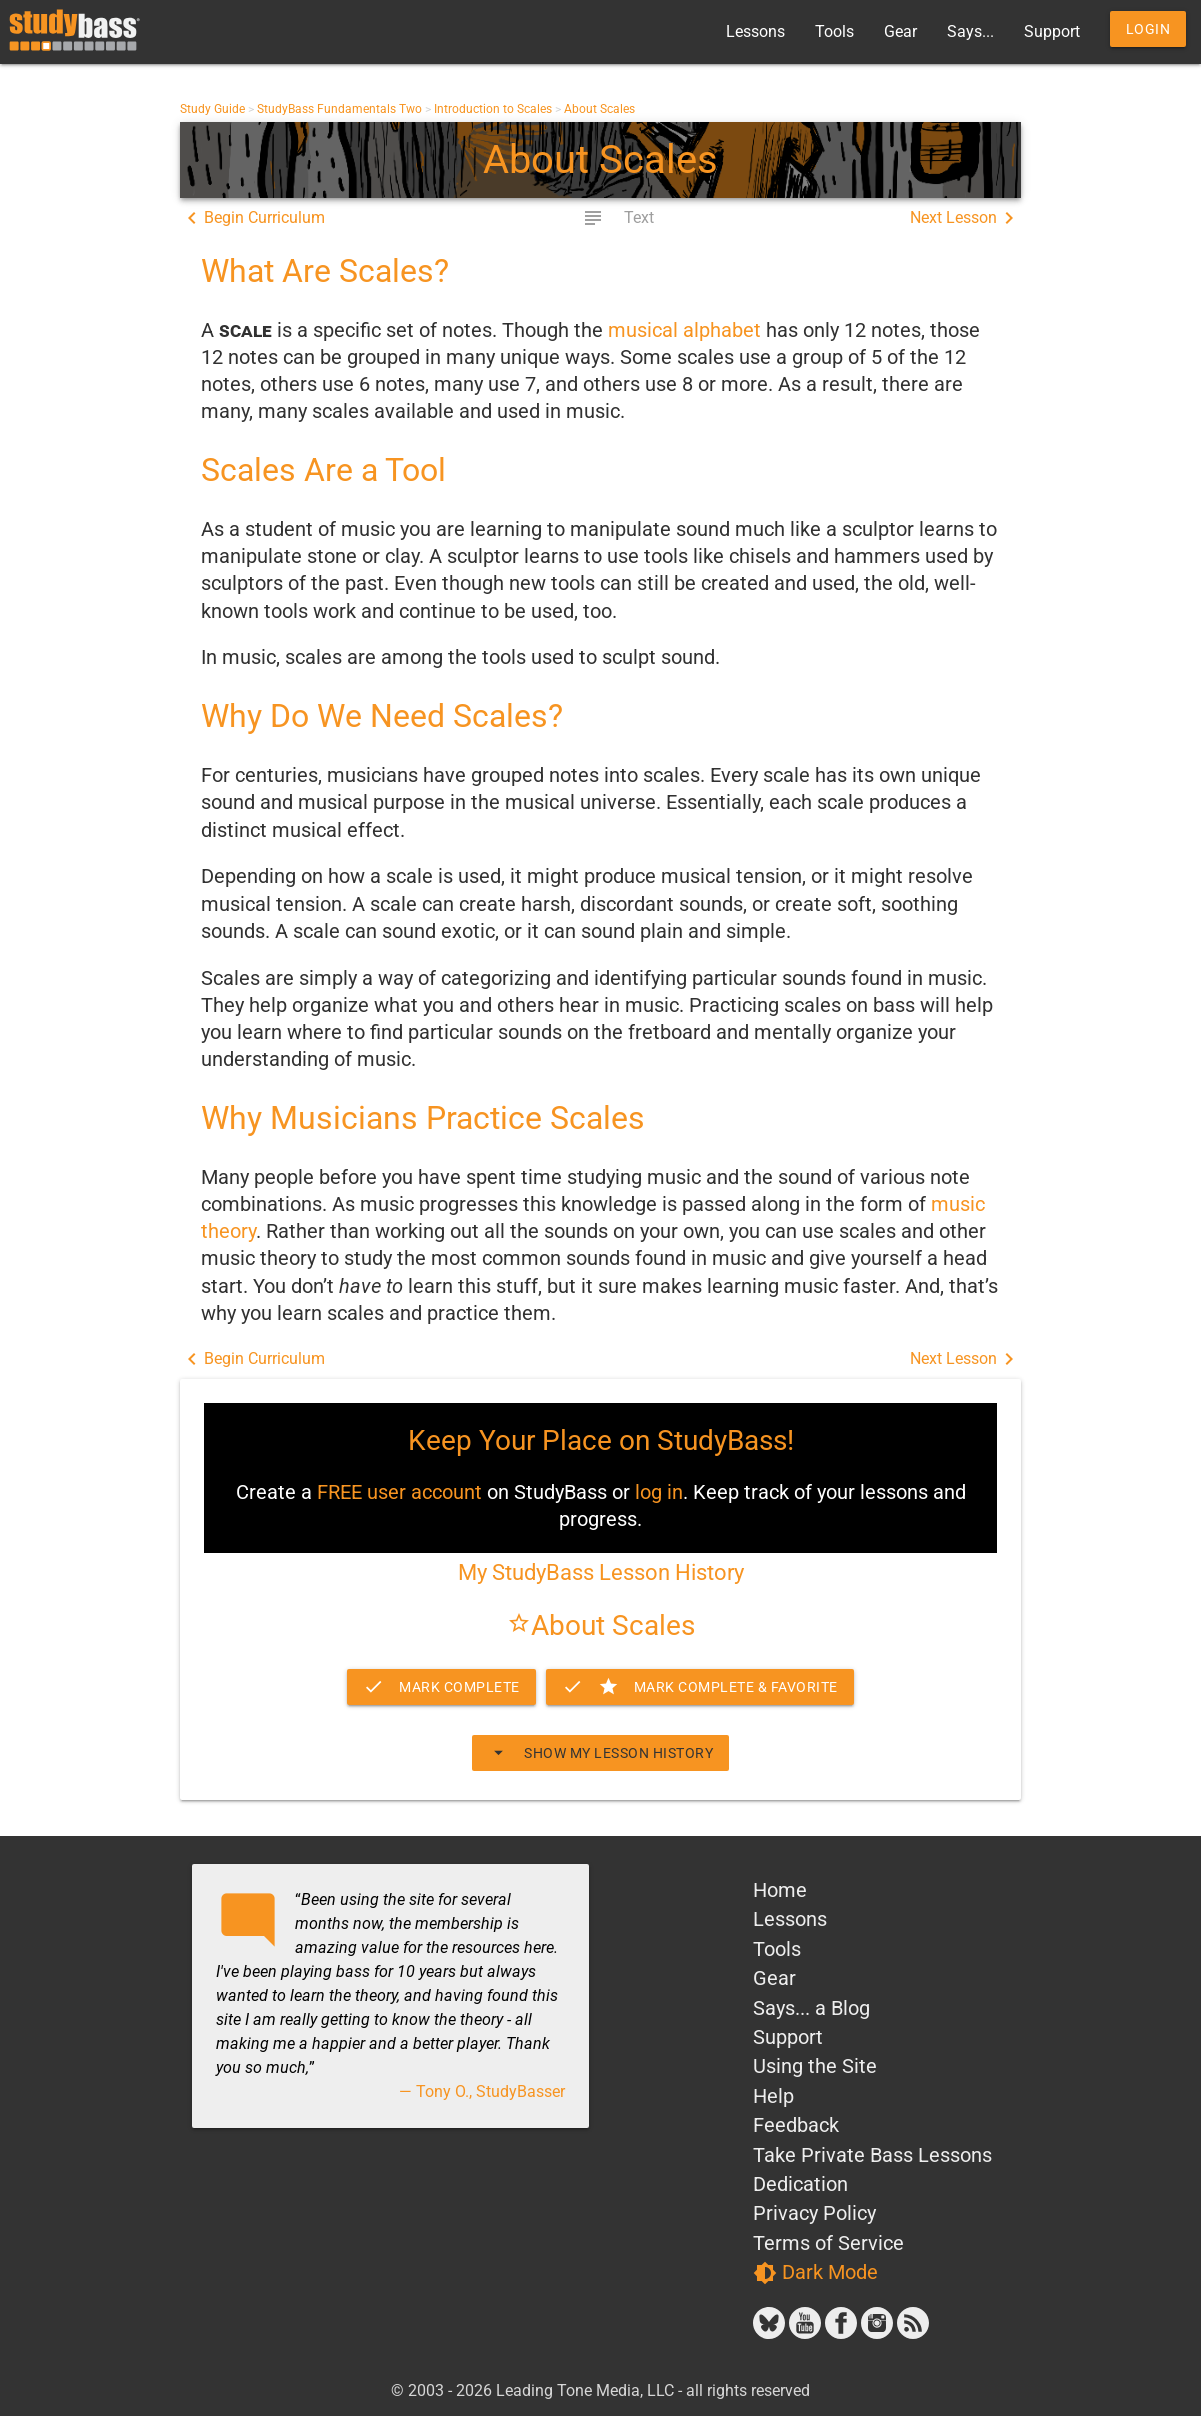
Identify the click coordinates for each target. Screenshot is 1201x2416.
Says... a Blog (811, 2008)
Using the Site (815, 2066)
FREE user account (399, 1492)
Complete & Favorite (700, 1687)
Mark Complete (441, 1687)
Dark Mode (815, 2273)
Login (1148, 29)
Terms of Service (828, 2243)
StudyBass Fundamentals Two (339, 109)
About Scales (599, 109)
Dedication (800, 2184)
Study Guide (212, 109)
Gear (900, 31)
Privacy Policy (814, 2213)
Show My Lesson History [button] (600, 1753)
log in (659, 1492)
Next (965, 218)
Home (780, 1890)
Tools (834, 31)
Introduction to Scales (493, 109)
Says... (970, 31)
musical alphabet (684, 330)
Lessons (755, 31)
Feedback (796, 2125)
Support (1052, 31)
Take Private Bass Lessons (872, 2155)
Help (773, 2096)
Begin (252, 218)
